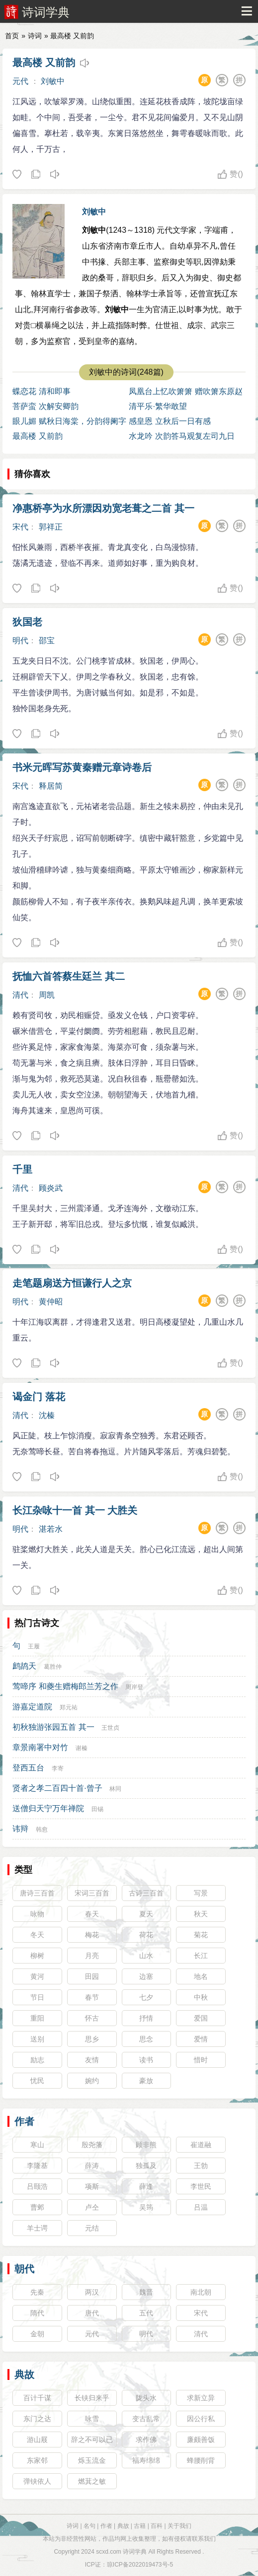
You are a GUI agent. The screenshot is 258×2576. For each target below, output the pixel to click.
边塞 (146, 1976)
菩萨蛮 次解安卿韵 (45, 406)
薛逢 (146, 2186)
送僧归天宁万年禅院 (48, 1808)
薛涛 (92, 2165)
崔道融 (200, 2145)
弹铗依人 (37, 2481)
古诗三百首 (146, 1893)
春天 (92, 1914)
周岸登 (134, 1687)
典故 (24, 2374)
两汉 (92, 2292)
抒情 (146, 2018)
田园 (92, 1976)
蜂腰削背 (201, 2460)
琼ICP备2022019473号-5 (140, 2564)
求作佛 (146, 2439)
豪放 (146, 2081)
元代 (20, 81)
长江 (201, 1956)
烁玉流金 (92, 2460)
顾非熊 (146, 2145)
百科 (157, 2525)
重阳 (37, 2018)
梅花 (92, 1935)
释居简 (51, 786)
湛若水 (51, 1529)
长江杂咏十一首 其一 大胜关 (74, 1510)
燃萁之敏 (92, 2481)
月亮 (92, 1956)
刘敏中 (53, 81)
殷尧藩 (92, 2145)
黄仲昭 (51, 1301)
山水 (146, 1956)
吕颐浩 (37, 2186)
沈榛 (47, 1415)
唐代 (92, 2313)
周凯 (47, 995)
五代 (146, 2313)
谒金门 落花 (38, 1396)
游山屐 (37, 2439)
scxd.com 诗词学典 (121, 2551)
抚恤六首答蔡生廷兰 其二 (68, 976)
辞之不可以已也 (92, 2441)
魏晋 (146, 2292)
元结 (92, 2228)
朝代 (24, 2268)
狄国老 (27, 621)
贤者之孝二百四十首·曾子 (57, 1788)
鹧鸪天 (24, 1666)
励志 (37, 2060)
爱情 (201, 2039)
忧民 (37, 2081)
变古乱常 (146, 2419)
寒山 (37, 2145)
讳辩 (20, 1829)
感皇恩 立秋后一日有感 (169, 421)
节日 (37, 1997)
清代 (20, 995)
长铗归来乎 (92, 2398)
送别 (37, 2039)
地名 (201, 1976)
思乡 (92, 2039)
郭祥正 (51, 527)
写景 (201, 1893)
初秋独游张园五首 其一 (53, 1727)
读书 (146, 2060)
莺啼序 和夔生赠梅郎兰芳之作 (65, 1686)
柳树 (37, 1956)
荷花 (146, 1935)
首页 (12, 36)
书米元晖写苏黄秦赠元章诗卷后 (82, 767)
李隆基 (37, 2165)
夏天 (146, 1914)
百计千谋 (37, 2398)
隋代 (37, 2313)
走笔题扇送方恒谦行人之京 (72, 1283)
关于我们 (179, 2525)
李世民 (200, 2186)
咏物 (37, 1914)
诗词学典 (46, 12)
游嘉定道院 (32, 1706)
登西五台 (28, 1767)
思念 (146, 2039)
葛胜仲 (53, 1666)
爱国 (201, 2018)
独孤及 (146, 2165)
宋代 (20, 527)
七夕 (146, 1997)
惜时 (201, 2060)
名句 (89, 2525)
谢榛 (81, 1748)
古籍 (140, 2525)
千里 (22, 1169)
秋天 (201, 1914)
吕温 (201, 2207)
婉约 (92, 2081)
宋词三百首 (92, 1893)
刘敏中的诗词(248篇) (126, 372)
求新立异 (201, 2398)
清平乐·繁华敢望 (157, 406)
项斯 (92, 2186)
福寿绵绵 (146, 2460)
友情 (92, 2060)
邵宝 (47, 640)
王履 (34, 1646)
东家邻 (37, 2460)
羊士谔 (37, 2228)
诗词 (35, 36)
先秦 (37, 2292)
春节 (92, 1997)
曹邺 (37, 2207)
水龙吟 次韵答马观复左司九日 (181, 436)
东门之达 (37, 2419)
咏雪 (92, 2419)
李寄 (58, 1768)
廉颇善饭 (201, 2439)
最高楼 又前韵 (43, 62)
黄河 (37, 1976)
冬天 (37, 1935)
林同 (115, 1788)
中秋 (201, 1997)
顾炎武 (51, 1188)
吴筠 (146, 2207)
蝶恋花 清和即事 (41, 391)
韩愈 (42, 1829)
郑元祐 (69, 1707)
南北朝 (200, 2292)
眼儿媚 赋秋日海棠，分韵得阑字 (69, 421)
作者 (24, 2121)
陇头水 (146, 2398)
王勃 (201, 2165)
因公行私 (201, 2419)
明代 (20, 640)
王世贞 (110, 1727)
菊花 (201, 1935)
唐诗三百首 (37, 1893)
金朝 (37, 2334)
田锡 (97, 1809)
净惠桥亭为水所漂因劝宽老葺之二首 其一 (103, 508)
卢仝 (92, 2207)
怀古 (92, 2018)
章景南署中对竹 (40, 1747)
